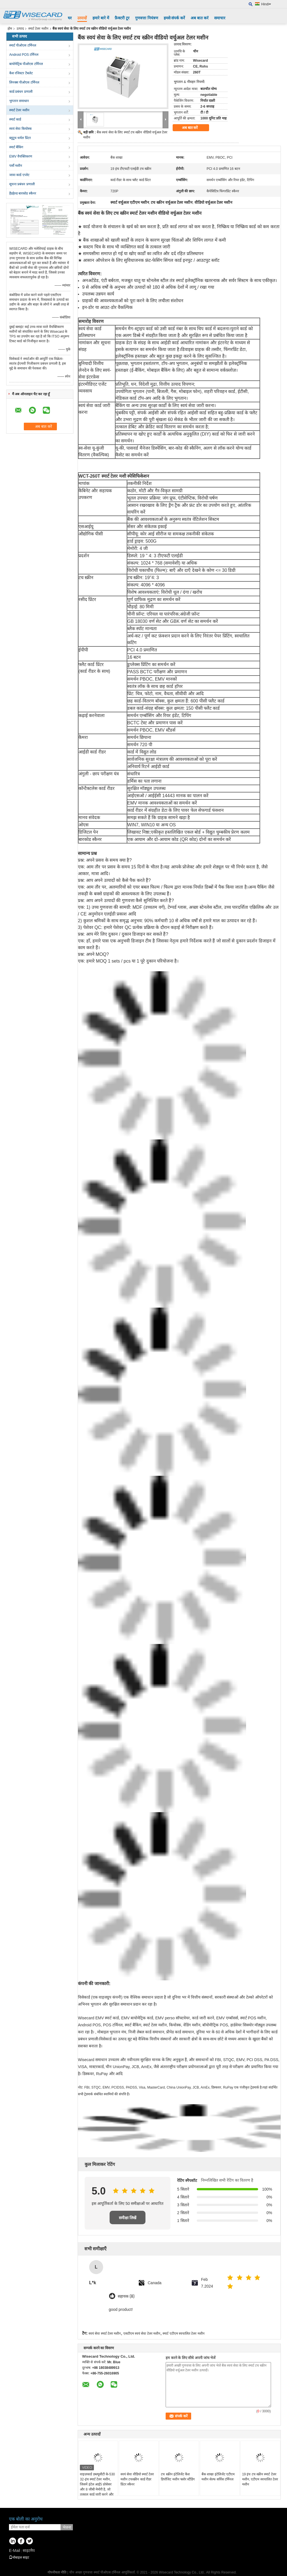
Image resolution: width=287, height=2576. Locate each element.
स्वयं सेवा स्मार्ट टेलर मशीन (105, 2333)
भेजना (67, 2527)
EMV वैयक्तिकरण (20, 156)
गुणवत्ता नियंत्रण (146, 18)
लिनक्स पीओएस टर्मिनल (24, 82)
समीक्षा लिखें (127, 2218)
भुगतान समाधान (19, 101)
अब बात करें (200, 18)
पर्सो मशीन (15, 166)
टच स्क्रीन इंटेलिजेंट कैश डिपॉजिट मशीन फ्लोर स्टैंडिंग (178, 2476)
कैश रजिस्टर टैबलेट (21, 73)
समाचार (219, 18)
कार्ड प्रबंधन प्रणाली (21, 92)
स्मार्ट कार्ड (15, 119)
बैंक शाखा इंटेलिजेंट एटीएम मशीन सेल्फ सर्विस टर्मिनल (218, 2476)
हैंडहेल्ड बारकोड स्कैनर (22, 193)
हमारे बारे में (100, 18)
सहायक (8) (126, 2296)
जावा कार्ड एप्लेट (19, 175)
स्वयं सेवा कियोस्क (20, 129)
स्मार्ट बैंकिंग (16, 147)
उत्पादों (82, 18)
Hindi (266, 4)
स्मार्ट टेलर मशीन (38, 29)
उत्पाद (20, 29)
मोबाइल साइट (19, 2557)
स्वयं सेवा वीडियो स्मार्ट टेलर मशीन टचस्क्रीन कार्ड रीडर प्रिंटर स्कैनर (137, 2479)
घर (70, 18)
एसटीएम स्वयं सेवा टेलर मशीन (141, 2333)
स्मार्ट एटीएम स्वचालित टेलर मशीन (183, 2333)
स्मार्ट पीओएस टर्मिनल (22, 45)
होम (10, 29)
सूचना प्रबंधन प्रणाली (22, 184)
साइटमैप (29, 2550)
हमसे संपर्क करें (174, 18)
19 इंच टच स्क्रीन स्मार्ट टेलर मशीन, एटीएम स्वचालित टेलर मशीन (260, 2479)
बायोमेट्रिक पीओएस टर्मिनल (26, 64)
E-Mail (14, 2550)
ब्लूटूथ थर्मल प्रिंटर (20, 138)
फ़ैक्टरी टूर (122, 18)
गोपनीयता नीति (57, 2572)
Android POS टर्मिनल (23, 55)
